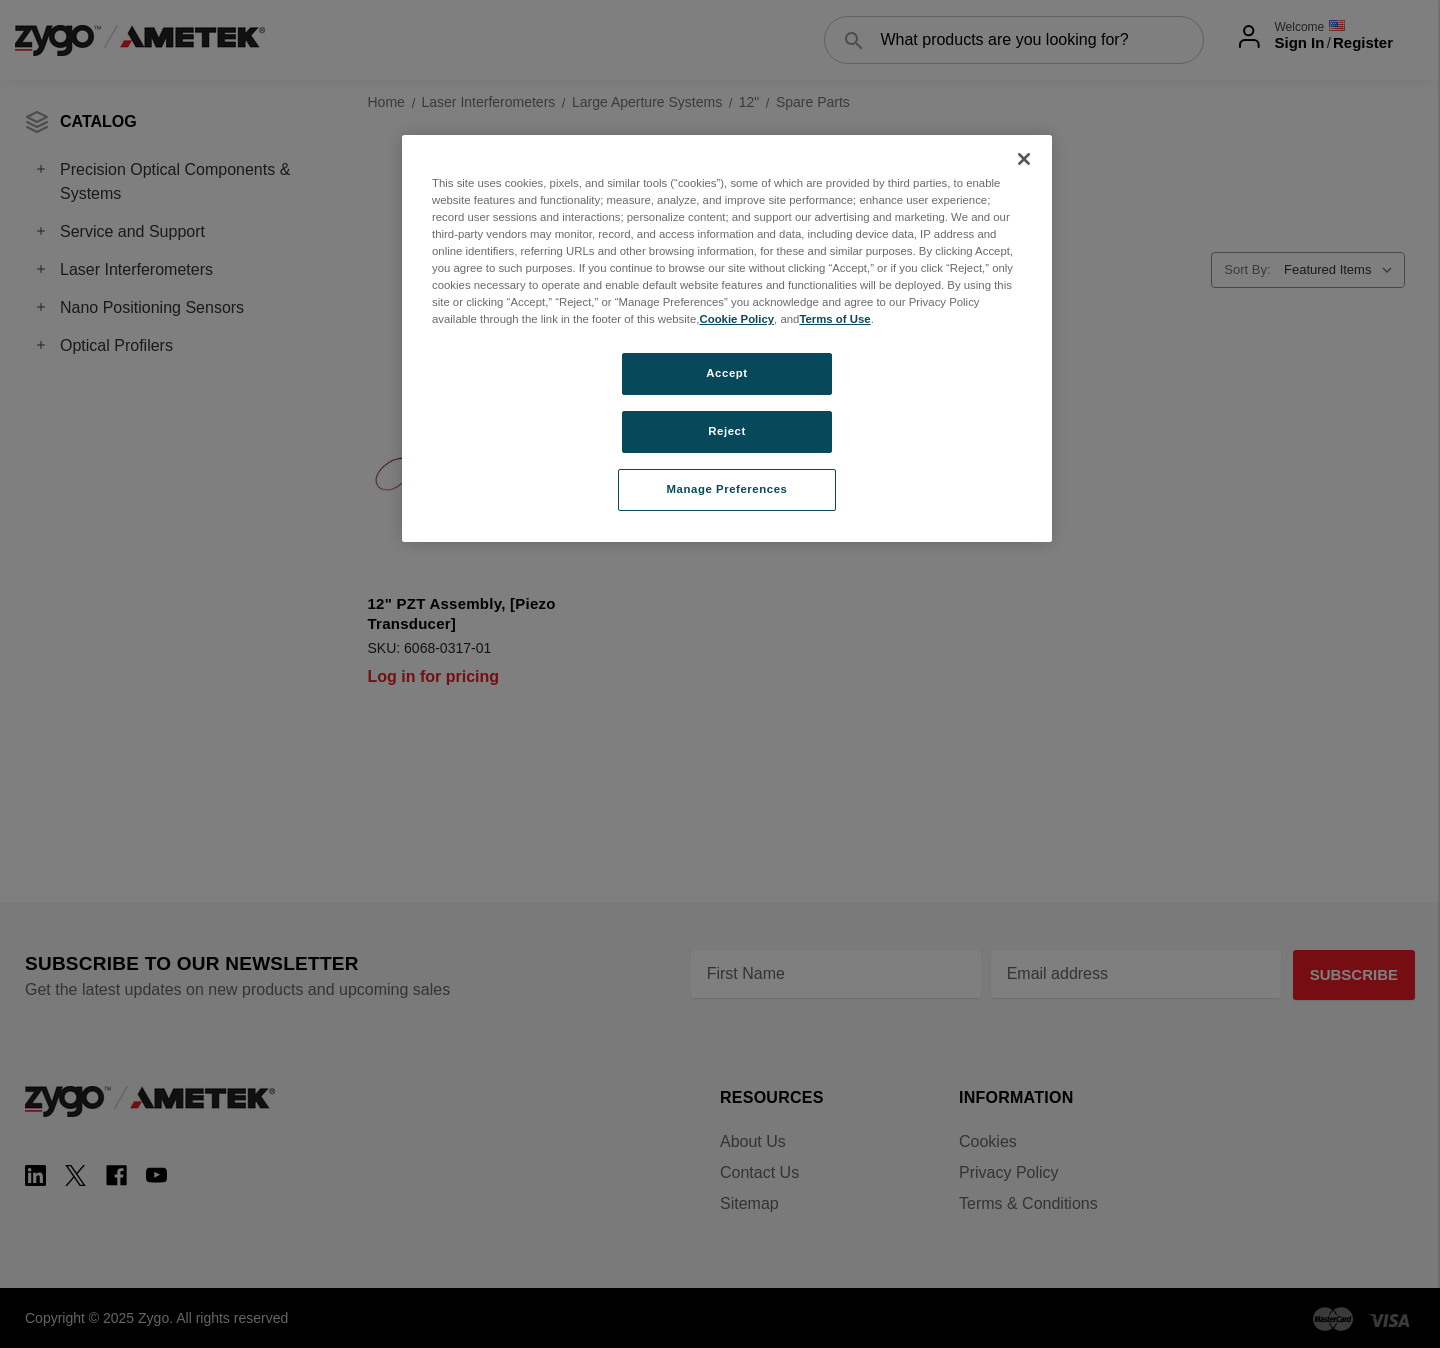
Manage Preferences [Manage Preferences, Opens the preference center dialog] (727, 489)
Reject (727, 431)
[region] (727, 338)
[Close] (1024, 159)
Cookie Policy (736, 319)
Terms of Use (834, 319)
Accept (726, 373)
